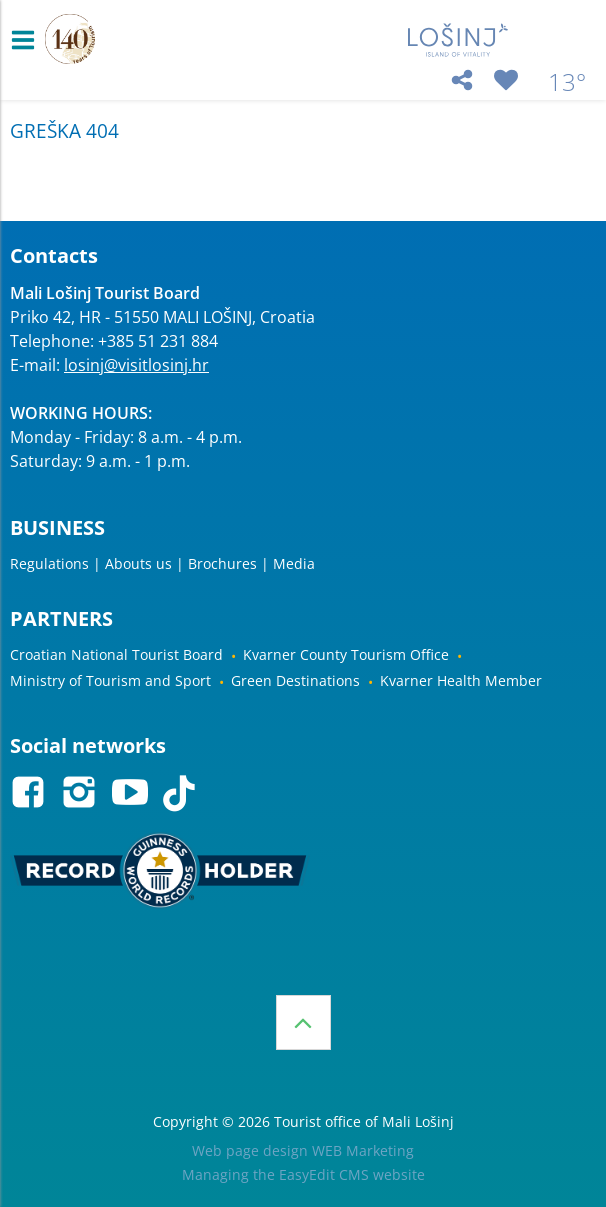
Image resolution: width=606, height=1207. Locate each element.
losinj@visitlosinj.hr (136, 365)
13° (567, 82)
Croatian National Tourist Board (116, 654)
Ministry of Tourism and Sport (110, 680)
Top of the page (303, 1022)
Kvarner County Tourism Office (346, 654)
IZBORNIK (27, 40)
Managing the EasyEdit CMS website (303, 1174)
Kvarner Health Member (461, 680)
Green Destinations (295, 680)
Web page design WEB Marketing (303, 1150)
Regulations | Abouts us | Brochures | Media (162, 563)
